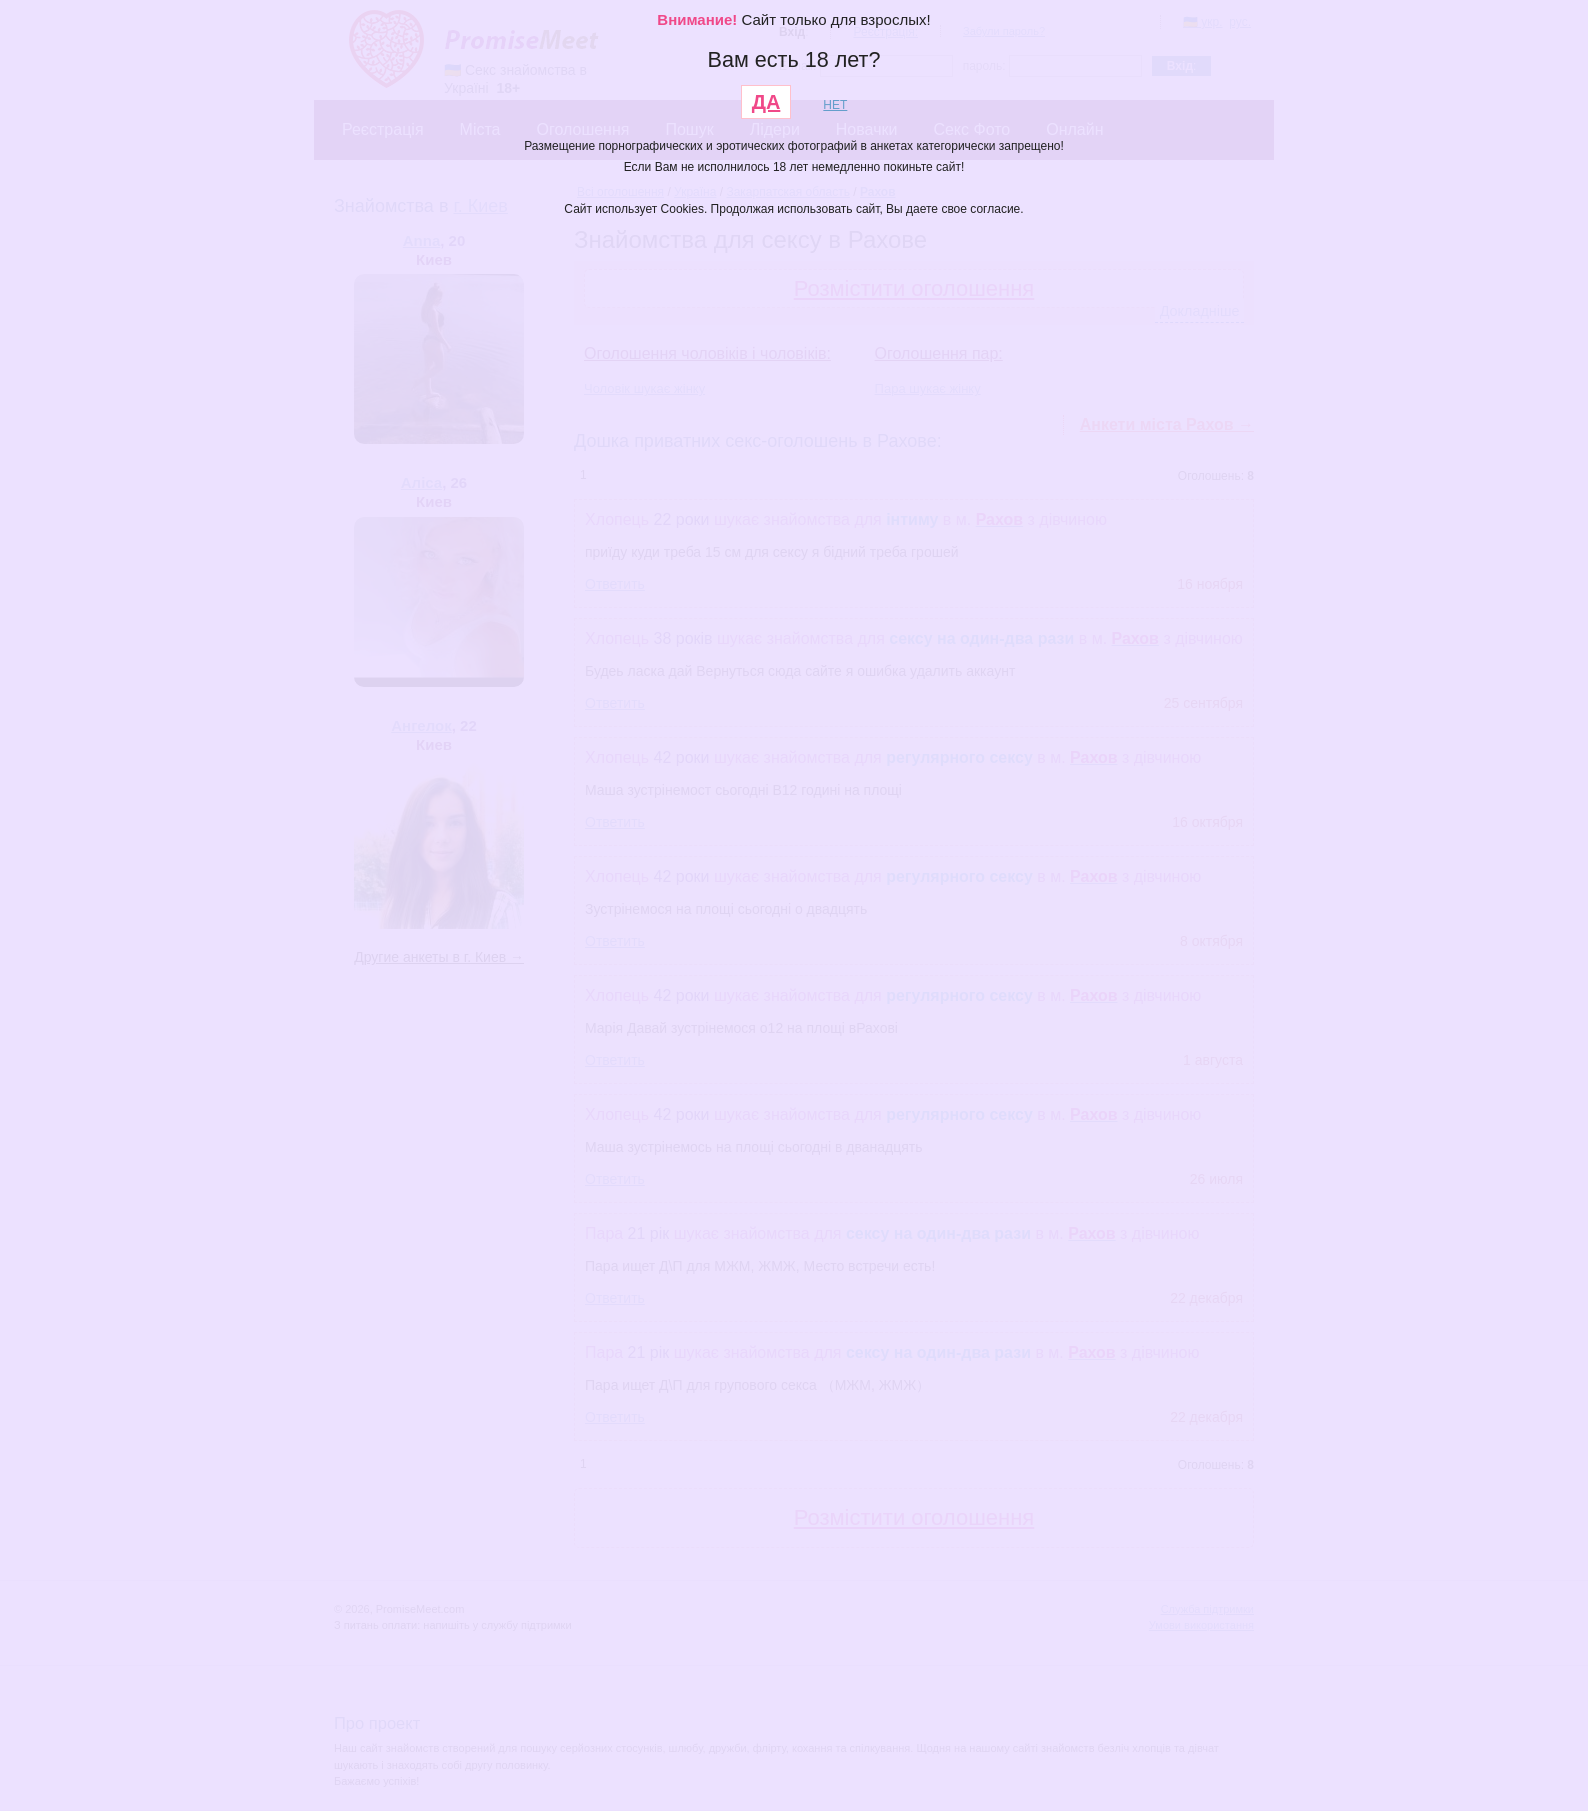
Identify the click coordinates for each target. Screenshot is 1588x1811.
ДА (766, 102)
